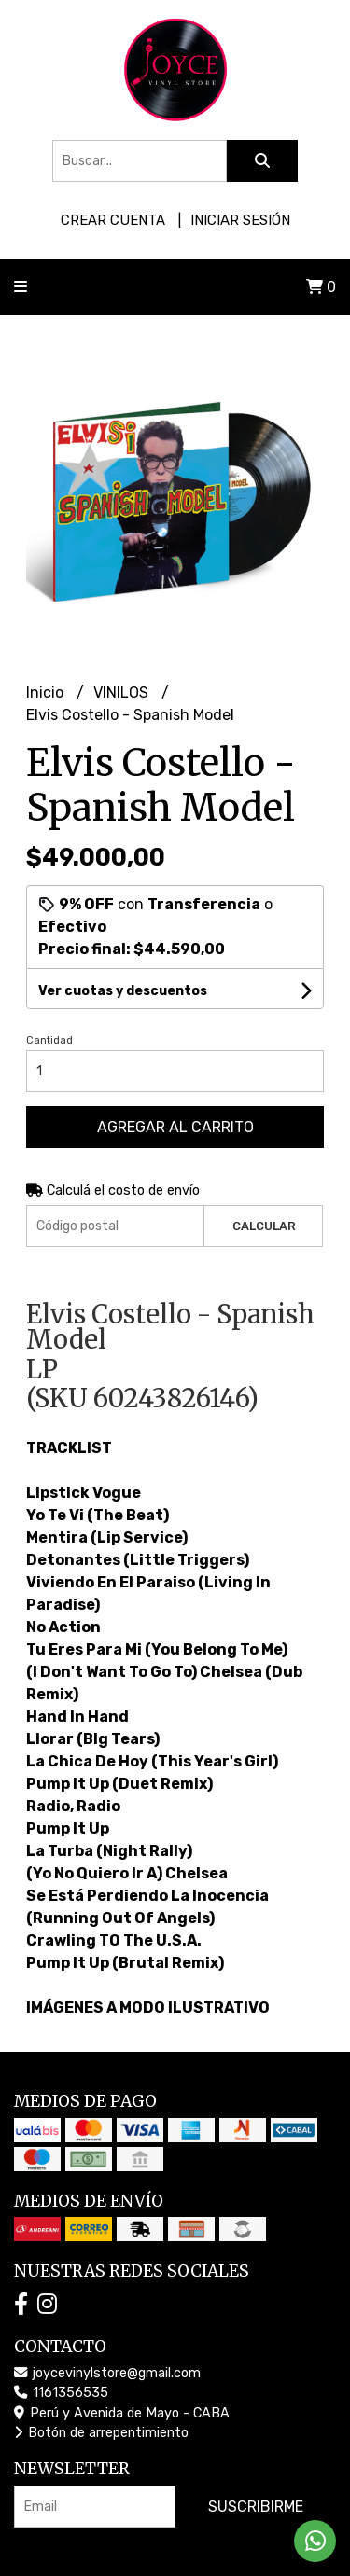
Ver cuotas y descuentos (122, 991)
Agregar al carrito (175, 1127)
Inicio (46, 692)
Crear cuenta (113, 220)
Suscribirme (255, 2506)
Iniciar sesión (240, 220)
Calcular (264, 1226)
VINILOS (122, 692)
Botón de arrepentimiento (101, 2433)
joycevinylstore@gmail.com (107, 2373)
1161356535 (61, 2393)
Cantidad (49, 1040)
